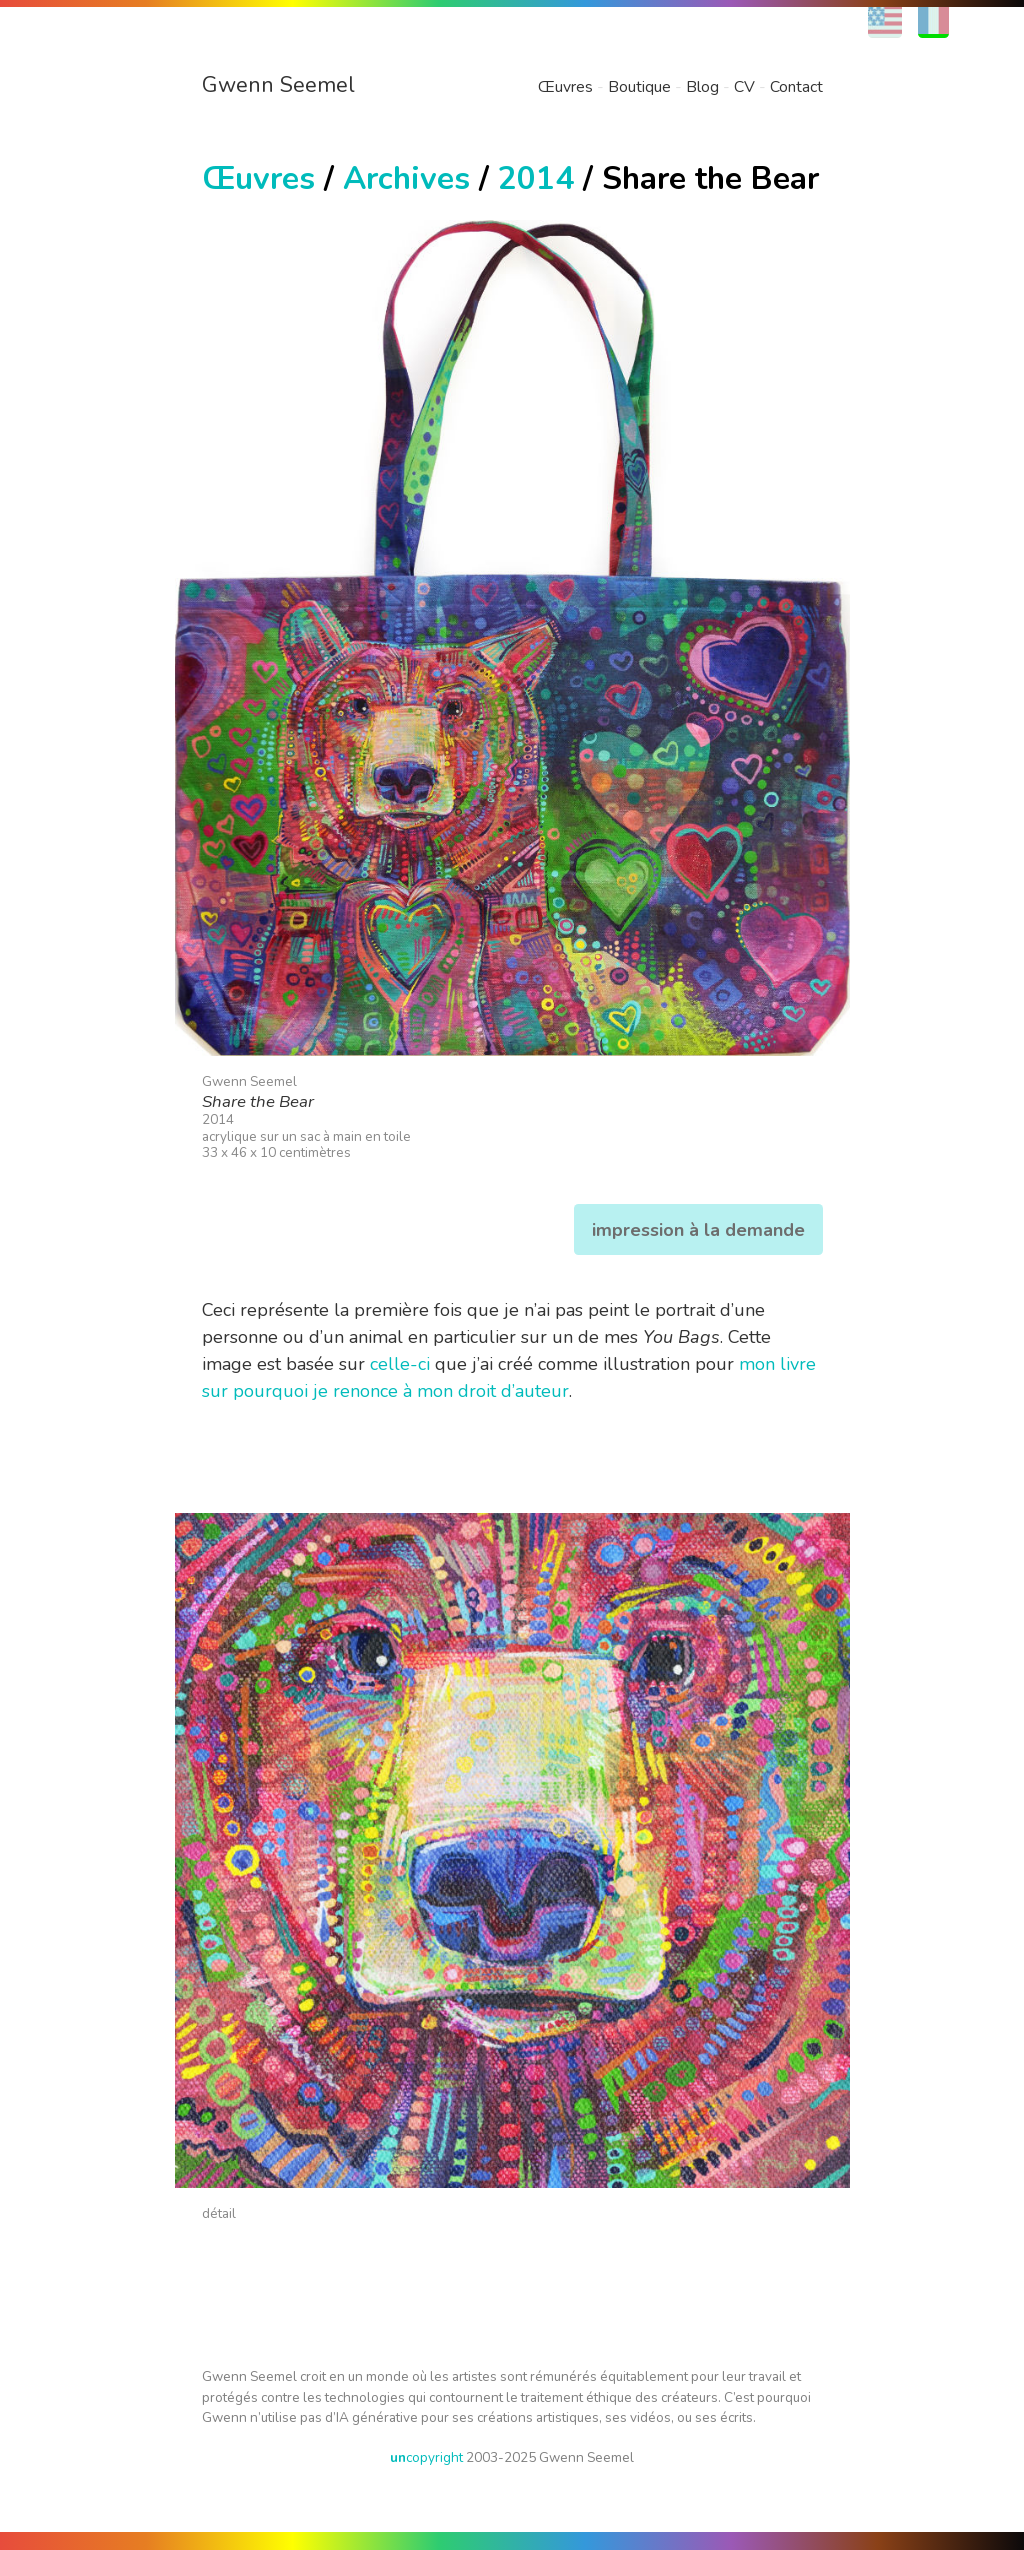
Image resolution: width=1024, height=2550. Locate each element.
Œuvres (565, 87)
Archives (406, 178)
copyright (426, 2457)
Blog (702, 87)
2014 (536, 178)
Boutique (639, 87)
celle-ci (400, 1364)
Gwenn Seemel (278, 85)
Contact (796, 87)
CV (744, 87)
